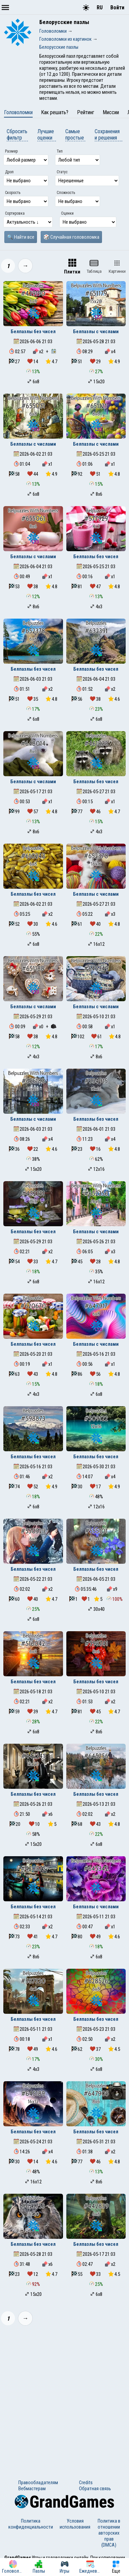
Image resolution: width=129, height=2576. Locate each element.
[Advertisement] (64, 2398)
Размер (11, 151)
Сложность (66, 192)
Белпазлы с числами (96, 332)
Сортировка (15, 213)
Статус (62, 172)
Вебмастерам (32, 2489)
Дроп (9, 172)
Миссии (111, 112)
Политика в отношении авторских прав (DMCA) (109, 2533)
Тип (60, 151)
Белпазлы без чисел (33, 332)
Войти (117, 7)
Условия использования (75, 2524)
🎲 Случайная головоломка (71, 237)
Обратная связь (95, 2489)
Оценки (67, 213)
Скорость (12, 192)
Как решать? (54, 112)
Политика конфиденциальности (30, 2524)
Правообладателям (38, 2483)
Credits (86, 2483)
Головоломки (18, 112)
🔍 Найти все (20, 237)
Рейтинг (85, 112)
